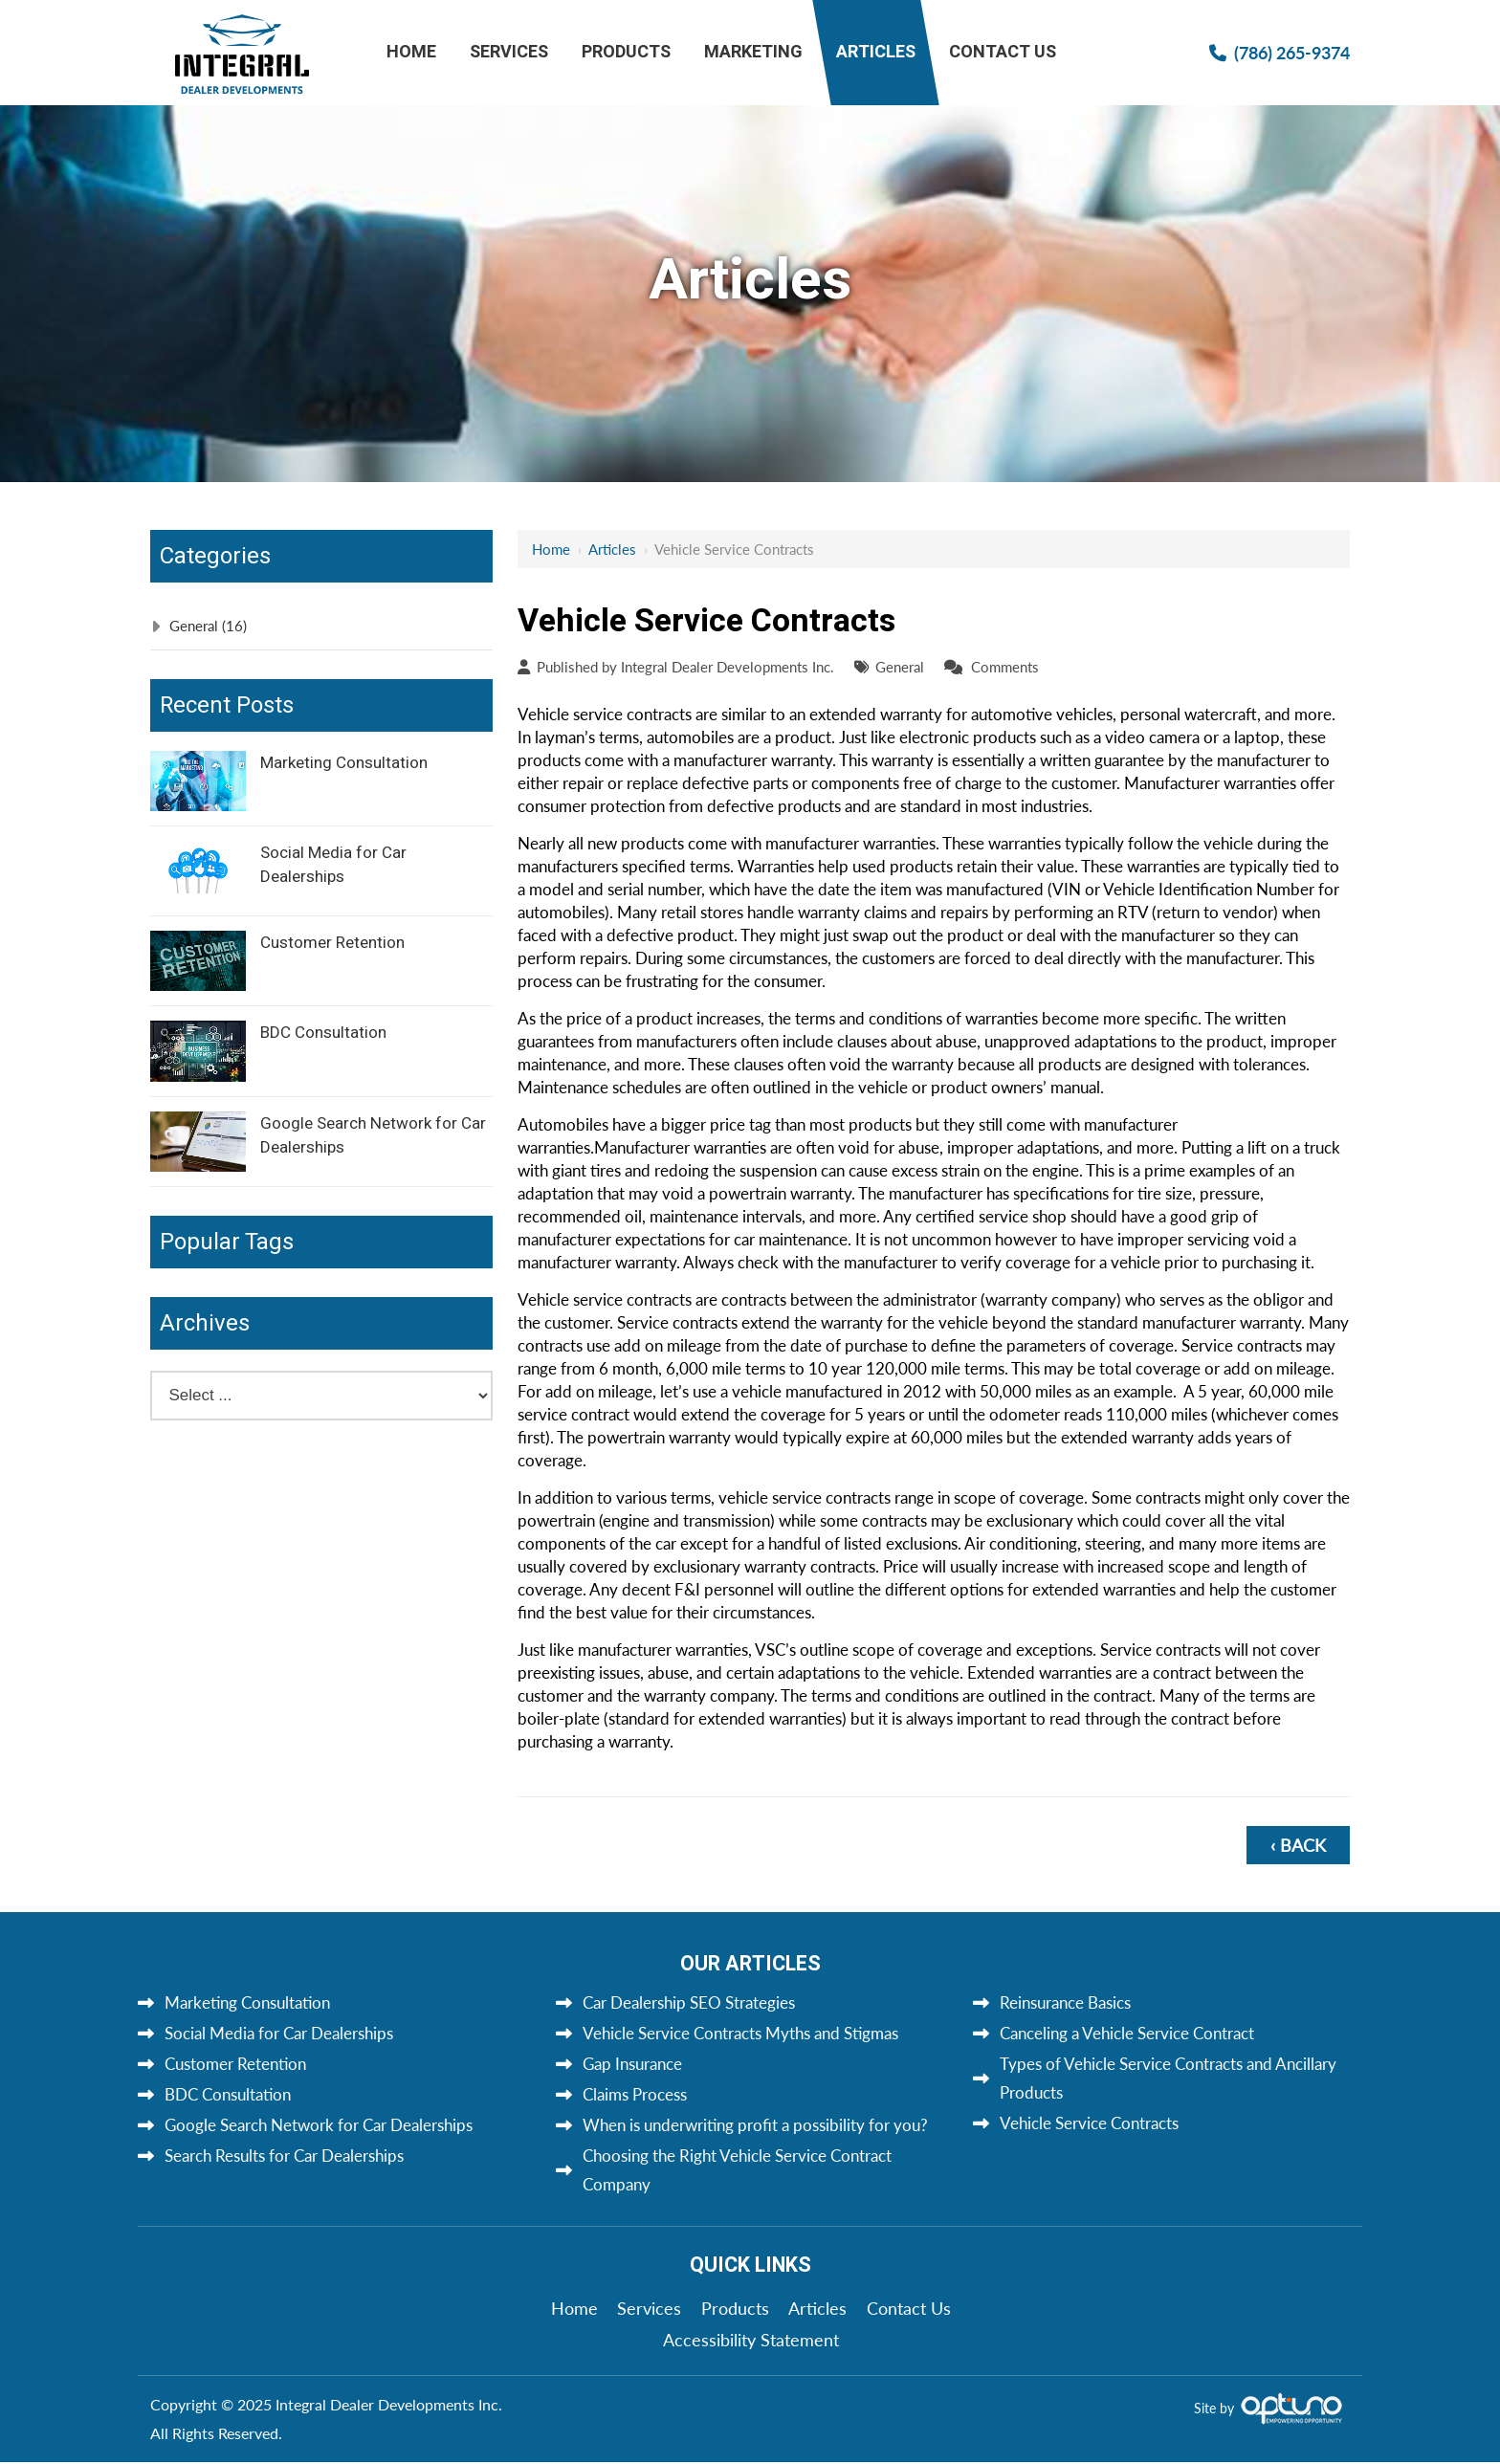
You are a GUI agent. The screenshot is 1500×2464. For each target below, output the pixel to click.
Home (551, 549)
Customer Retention (332, 943)
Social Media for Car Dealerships (333, 865)
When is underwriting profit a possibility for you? (755, 2125)
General (899, 666)
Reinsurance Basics (1065, 2002)
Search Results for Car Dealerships (284, 2155)
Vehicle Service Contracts (1089, 2123)
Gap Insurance (632, 2064)
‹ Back (1298, 1845)
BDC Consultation (323, 1033)
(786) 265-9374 (1292, 52)
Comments (1005, 666)
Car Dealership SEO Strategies (689, 2002)
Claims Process (635, 2094)
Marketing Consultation (344, 763)
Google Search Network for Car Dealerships (373, 1135)
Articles (612, 549)
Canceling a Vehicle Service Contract (1127, 2033)
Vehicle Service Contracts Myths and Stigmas (740, 2033)
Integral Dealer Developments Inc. (727, 666)
